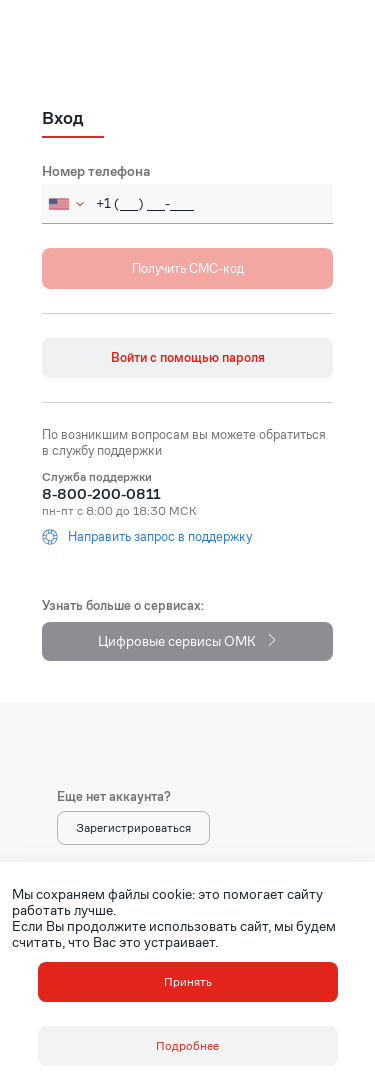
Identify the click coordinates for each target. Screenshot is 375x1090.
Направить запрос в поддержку (147, 537)
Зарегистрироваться (133, 827)
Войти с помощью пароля (188, 357)
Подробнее (187, 1045)
